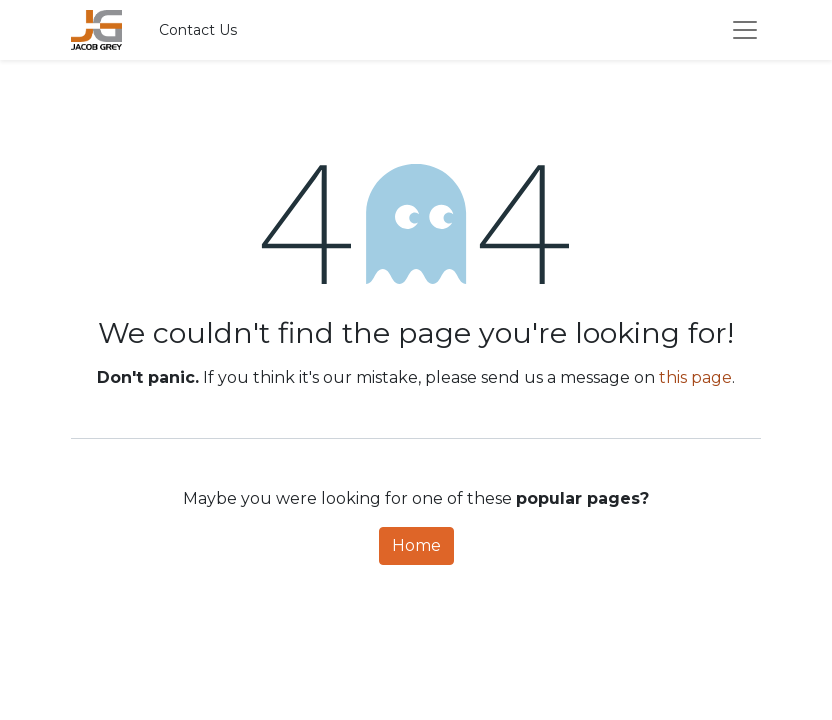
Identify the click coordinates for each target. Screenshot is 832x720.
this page (695, 377)
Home (416, 545)
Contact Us (198, 30)
